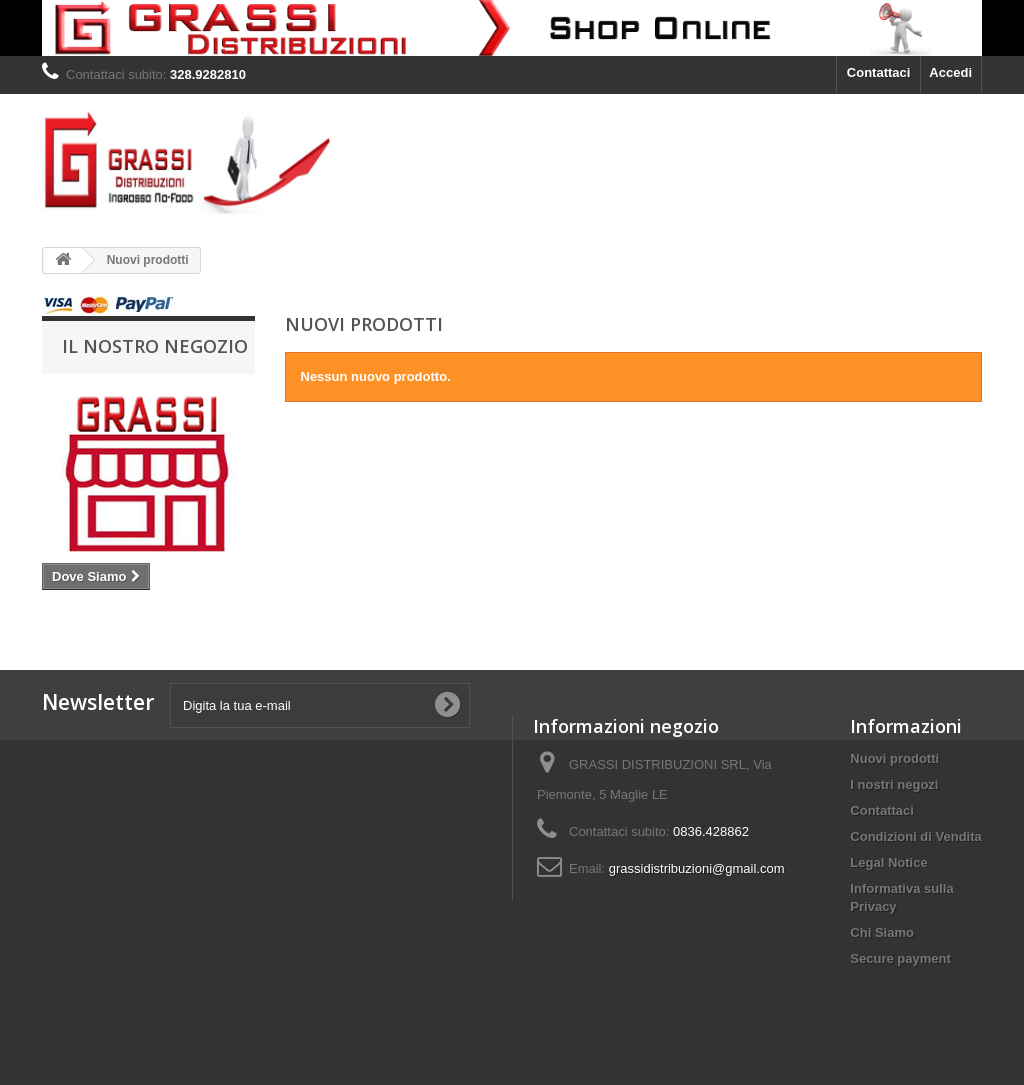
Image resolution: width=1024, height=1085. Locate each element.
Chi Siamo (882, 932)
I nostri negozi (894, 784)
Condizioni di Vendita (915, 836)
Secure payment (900, 958)
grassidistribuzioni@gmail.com (697, 868)
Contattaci (879, 72)
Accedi (950, 72)
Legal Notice (888, 862)
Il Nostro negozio (155, 346)
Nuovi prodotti (894, 758)
